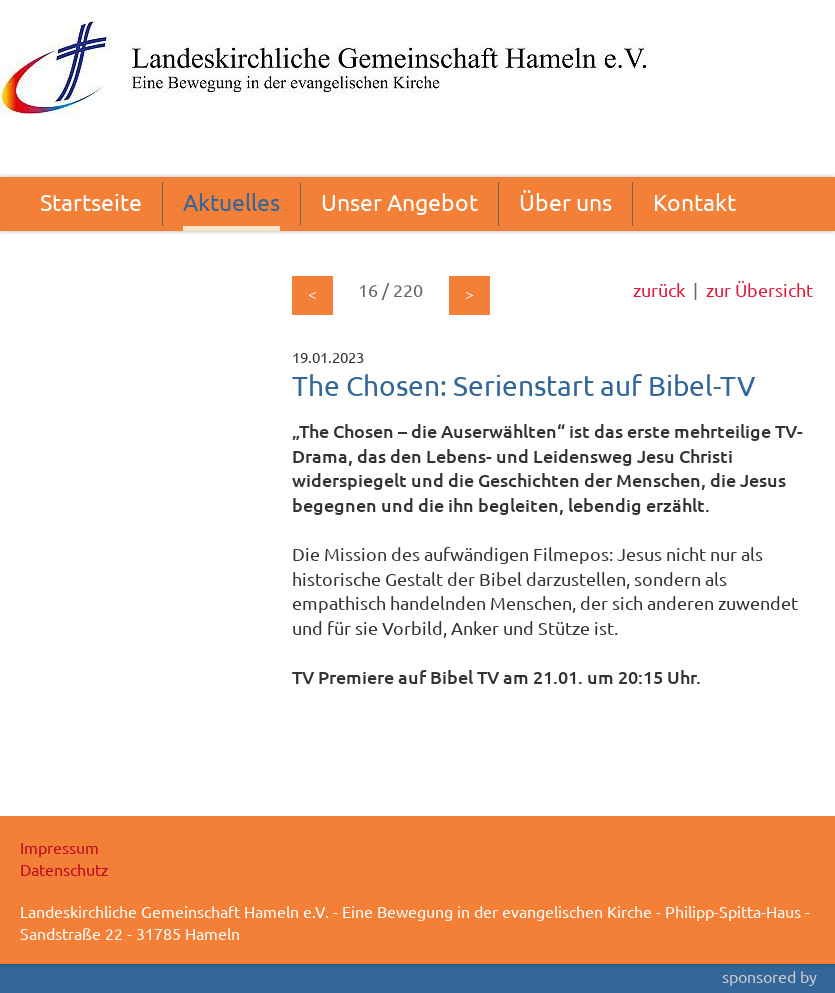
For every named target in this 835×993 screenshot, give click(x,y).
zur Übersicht (759, 289)
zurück (659, 289)
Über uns (565, 201)
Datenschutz (64, 869)
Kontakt (694, 201)
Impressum (59, 847)
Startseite (91, 201)
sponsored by (769, 976)
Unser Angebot (399, 201)
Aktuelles (231, 201)
